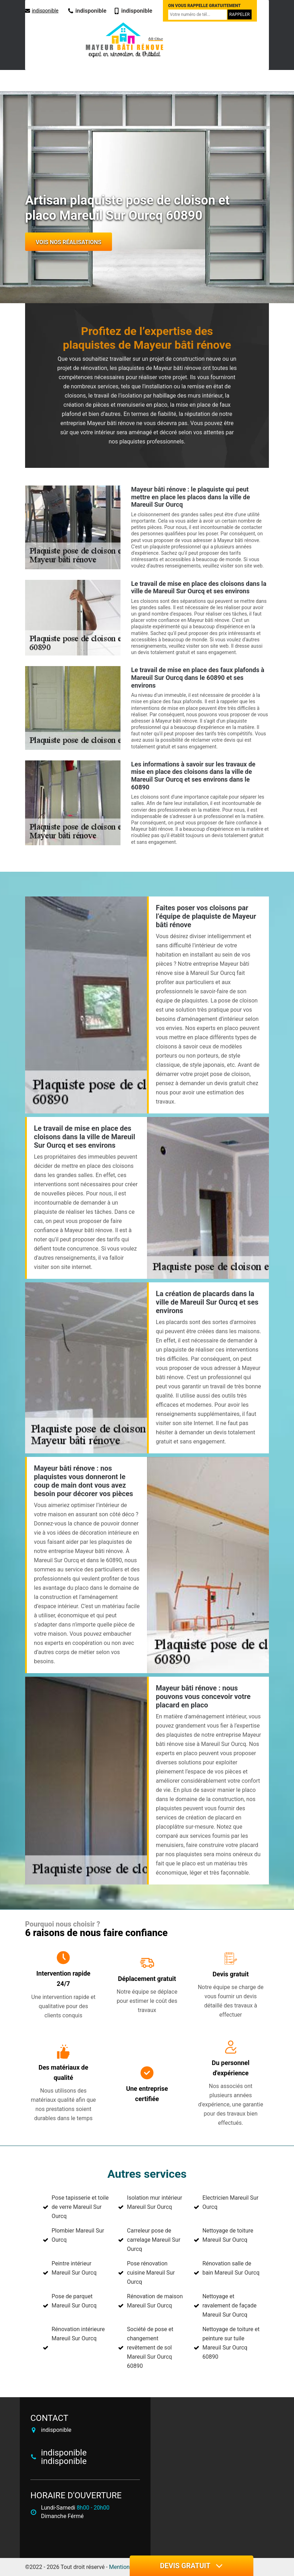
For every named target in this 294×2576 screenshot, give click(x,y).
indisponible (41, 10)
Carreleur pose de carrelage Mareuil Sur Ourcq (153, 2239)
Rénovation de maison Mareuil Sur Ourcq (155, 2301)
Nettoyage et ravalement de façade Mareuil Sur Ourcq (229, 2305)
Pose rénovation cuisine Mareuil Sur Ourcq (151, 2272)
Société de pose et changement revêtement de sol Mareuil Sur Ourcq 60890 (150, 2347)
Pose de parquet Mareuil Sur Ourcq (74, 2301)
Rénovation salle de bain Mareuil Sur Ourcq (231, 2268)
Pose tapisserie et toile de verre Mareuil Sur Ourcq (80, 2206)
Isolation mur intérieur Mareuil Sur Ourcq (154, 2202)
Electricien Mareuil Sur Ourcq (230, 2202)
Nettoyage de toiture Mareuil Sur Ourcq (227, 2235)
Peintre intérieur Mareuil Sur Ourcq (74, 2268)
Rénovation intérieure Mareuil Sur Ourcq (78, 2334)
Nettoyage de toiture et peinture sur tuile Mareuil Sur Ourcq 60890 (231, 2343)
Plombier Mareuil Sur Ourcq (78, 2235)
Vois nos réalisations (68, 242)
